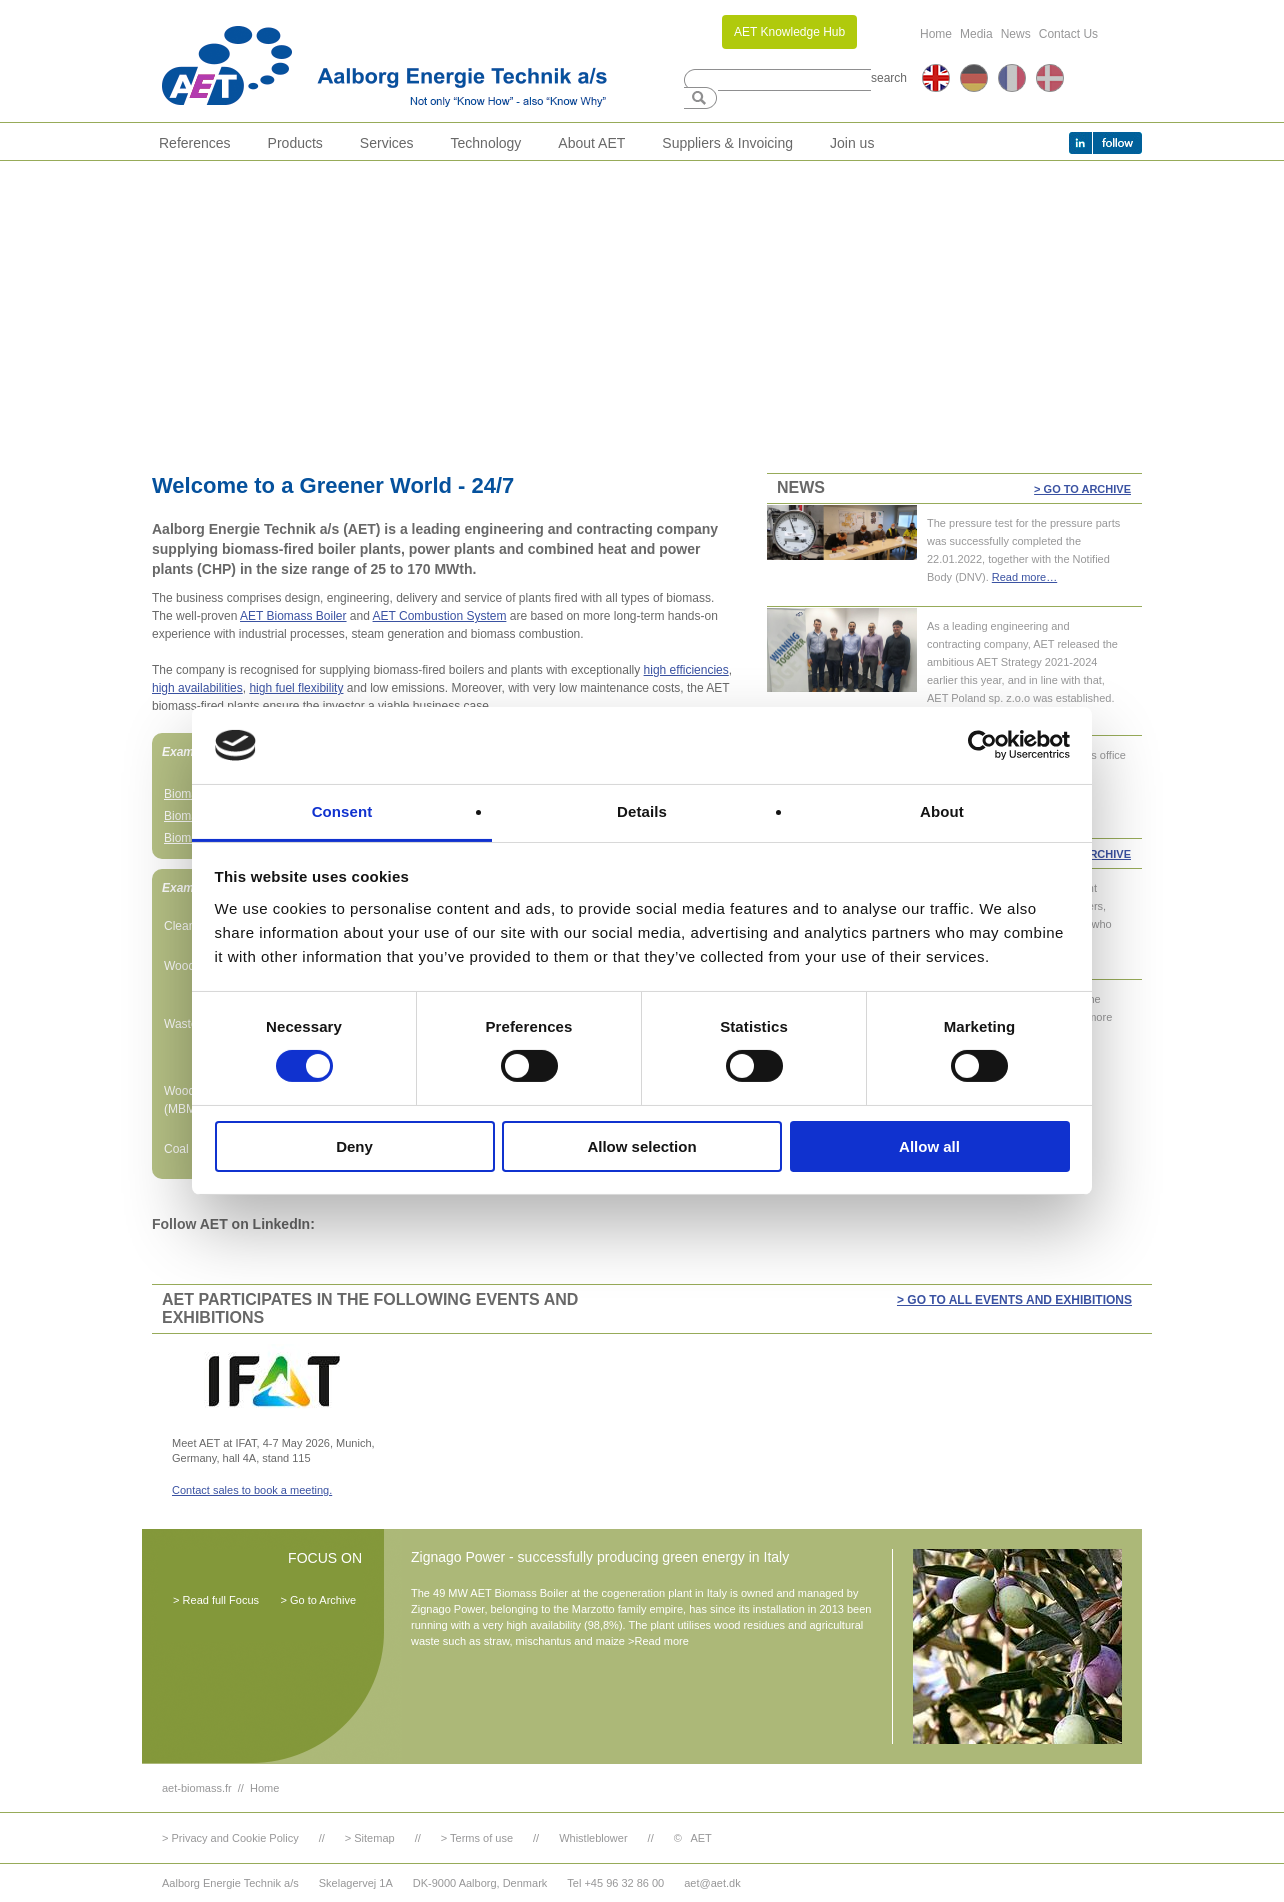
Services (387, 143)
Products (295, 143)
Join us (852, 143)
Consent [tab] (342, 811)
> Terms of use (477, 1838)
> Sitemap (370, 1838)
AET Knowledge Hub (789, 32)
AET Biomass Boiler (293, 616)
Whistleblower (593, 1838)
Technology (486, 143)
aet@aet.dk (712, 1883)
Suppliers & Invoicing (727, 143)
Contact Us (1068, 34)
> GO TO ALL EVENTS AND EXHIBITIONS (1014, 1300)
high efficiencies (686, 670)
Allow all (929, 1146)
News (1016, 34)
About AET (591, 143)
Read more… (1024, 577)
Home (936, 34)
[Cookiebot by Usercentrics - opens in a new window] (982, 745)
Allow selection (641, 1146)
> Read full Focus (216, 1600)
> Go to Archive (1082, 489)
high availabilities (197, 688)
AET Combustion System (440, 616)
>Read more (658, 1641)
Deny (354, 1146)
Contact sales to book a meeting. (252, 1490)
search (889, 78)
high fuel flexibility (296, 688)
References (195, 143)
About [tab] (942, 811)
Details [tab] (642, 811)
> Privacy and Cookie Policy (230, 1838)
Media (976, 34)
